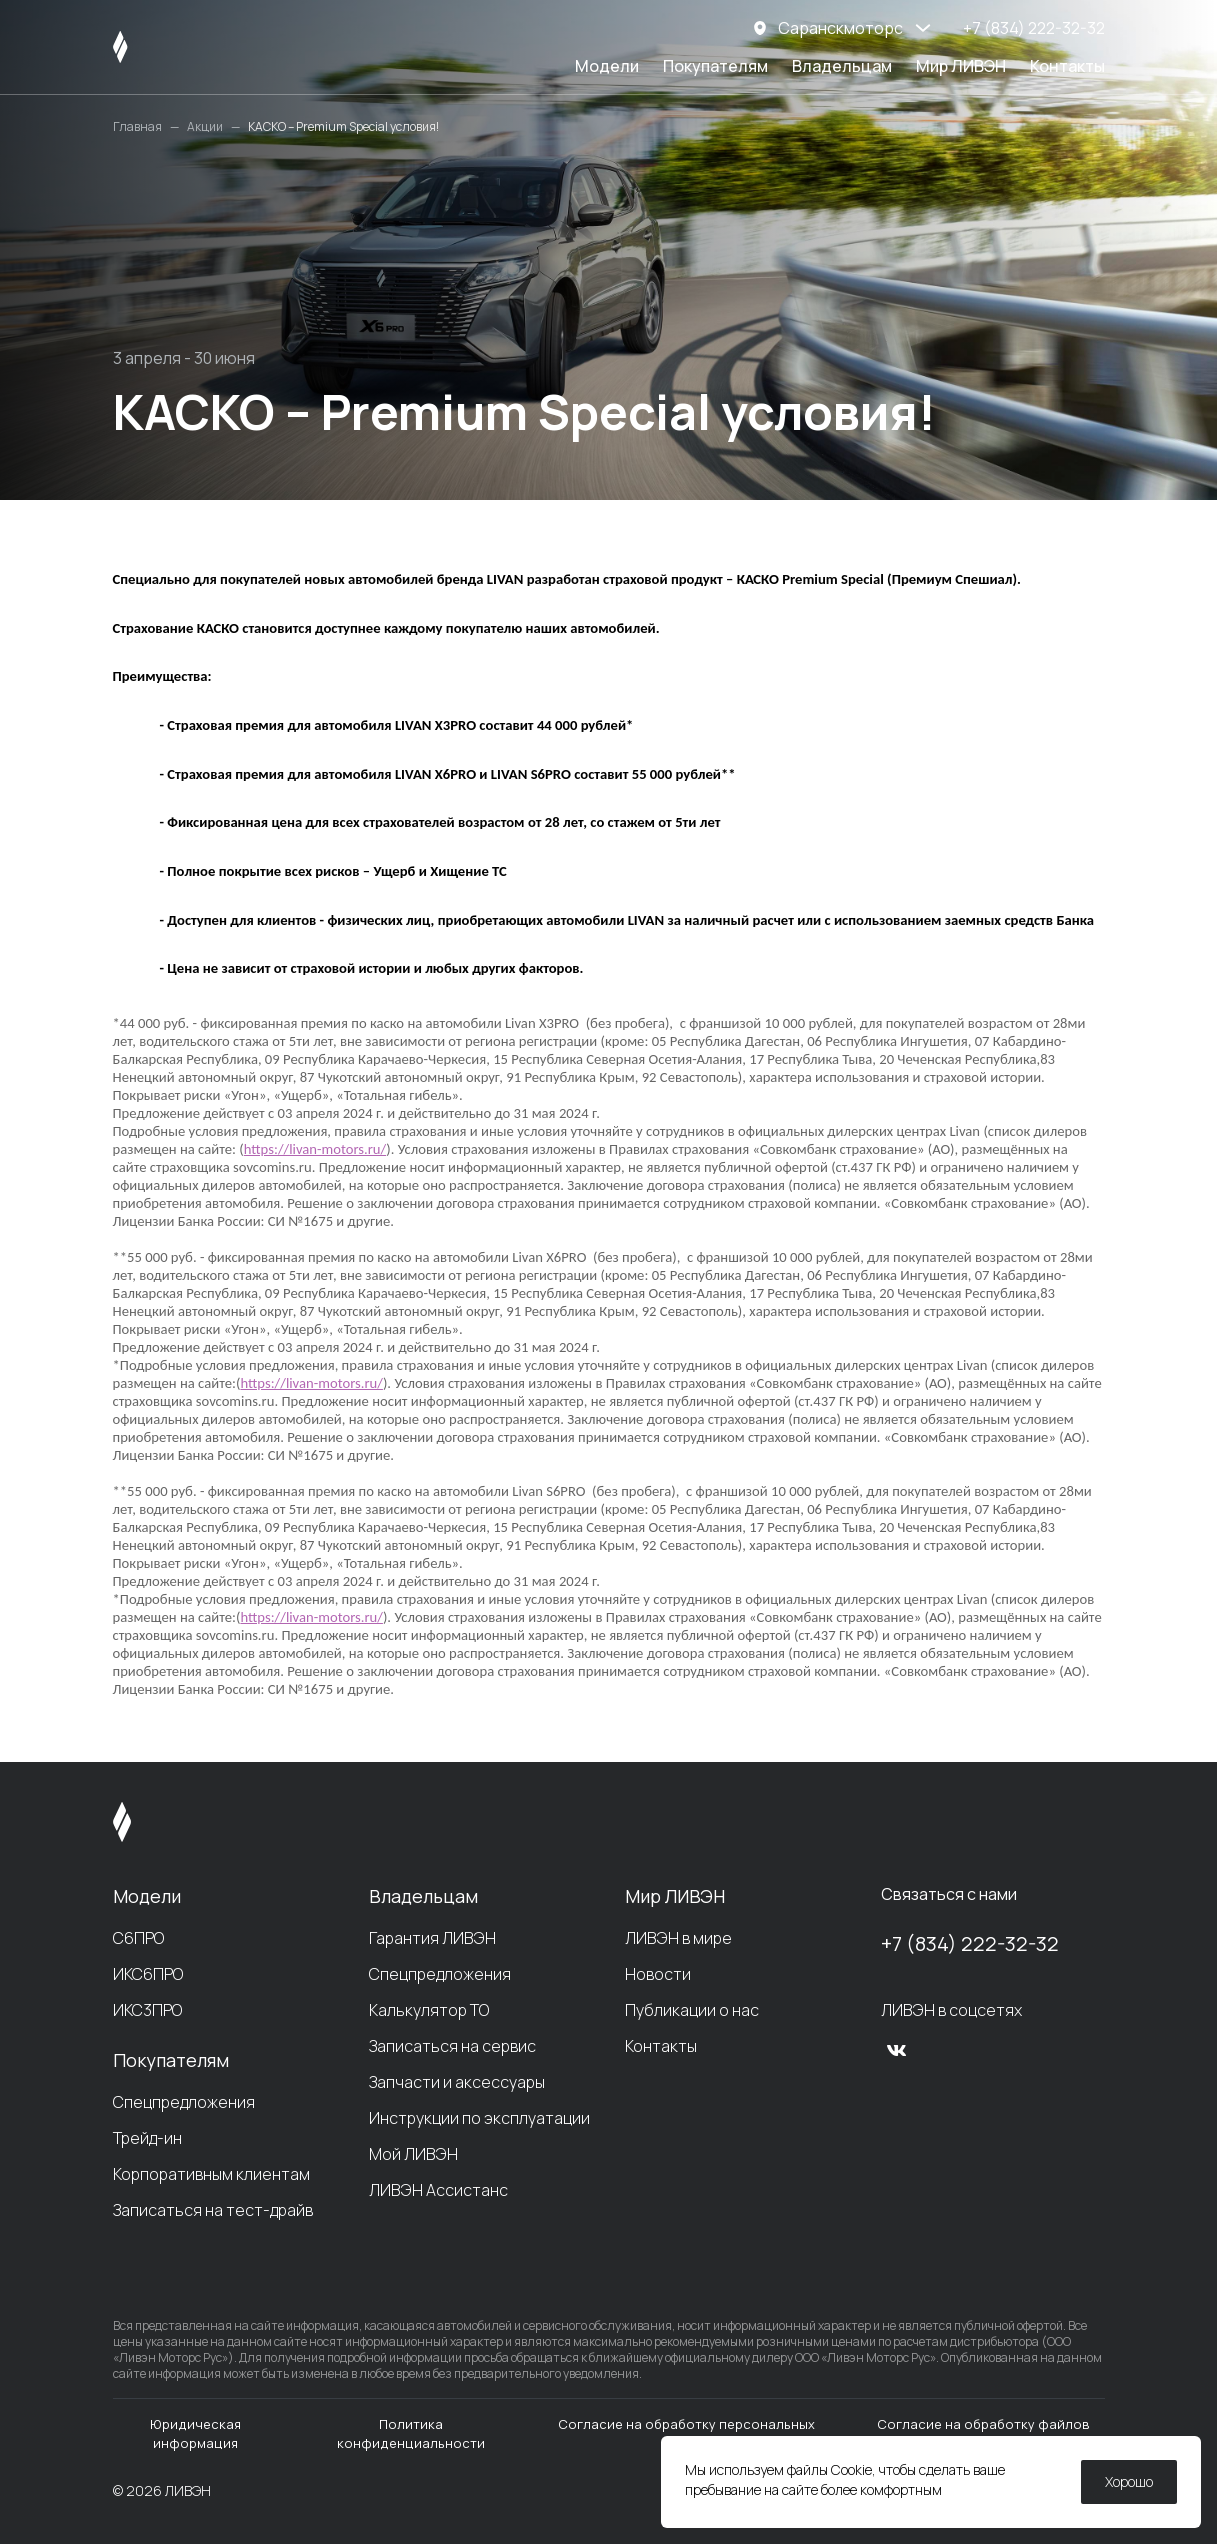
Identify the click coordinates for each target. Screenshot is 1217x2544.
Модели (607, 66)
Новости (658, 1974)
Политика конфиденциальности (411, 2433)
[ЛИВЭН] (158, 47)
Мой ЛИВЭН (413, 2154)
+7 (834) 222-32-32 (970, 1943)
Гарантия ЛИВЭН (432, 1938)
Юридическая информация (195, 2433)
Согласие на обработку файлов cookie (983, 2433)
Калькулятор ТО (429, 2010)
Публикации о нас (692, 2010)
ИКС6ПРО (148, 1974)
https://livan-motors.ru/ (315, 1149)
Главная (137, 127)
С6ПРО (138, 1938)
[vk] (897, 2050)
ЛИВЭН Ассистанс (438, 2190)
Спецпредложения (184, 2102)
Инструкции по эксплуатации (479, 2118)
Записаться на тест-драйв (213, 2210)
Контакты (1067, 66)
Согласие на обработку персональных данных (686, 2433)
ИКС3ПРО (147, 2010)
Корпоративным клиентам (211, 2174)
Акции (205, 127)
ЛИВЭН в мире (678, 1938)
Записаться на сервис (452, 2046)
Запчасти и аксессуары (457, 2082)
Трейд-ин (147, 2138)
